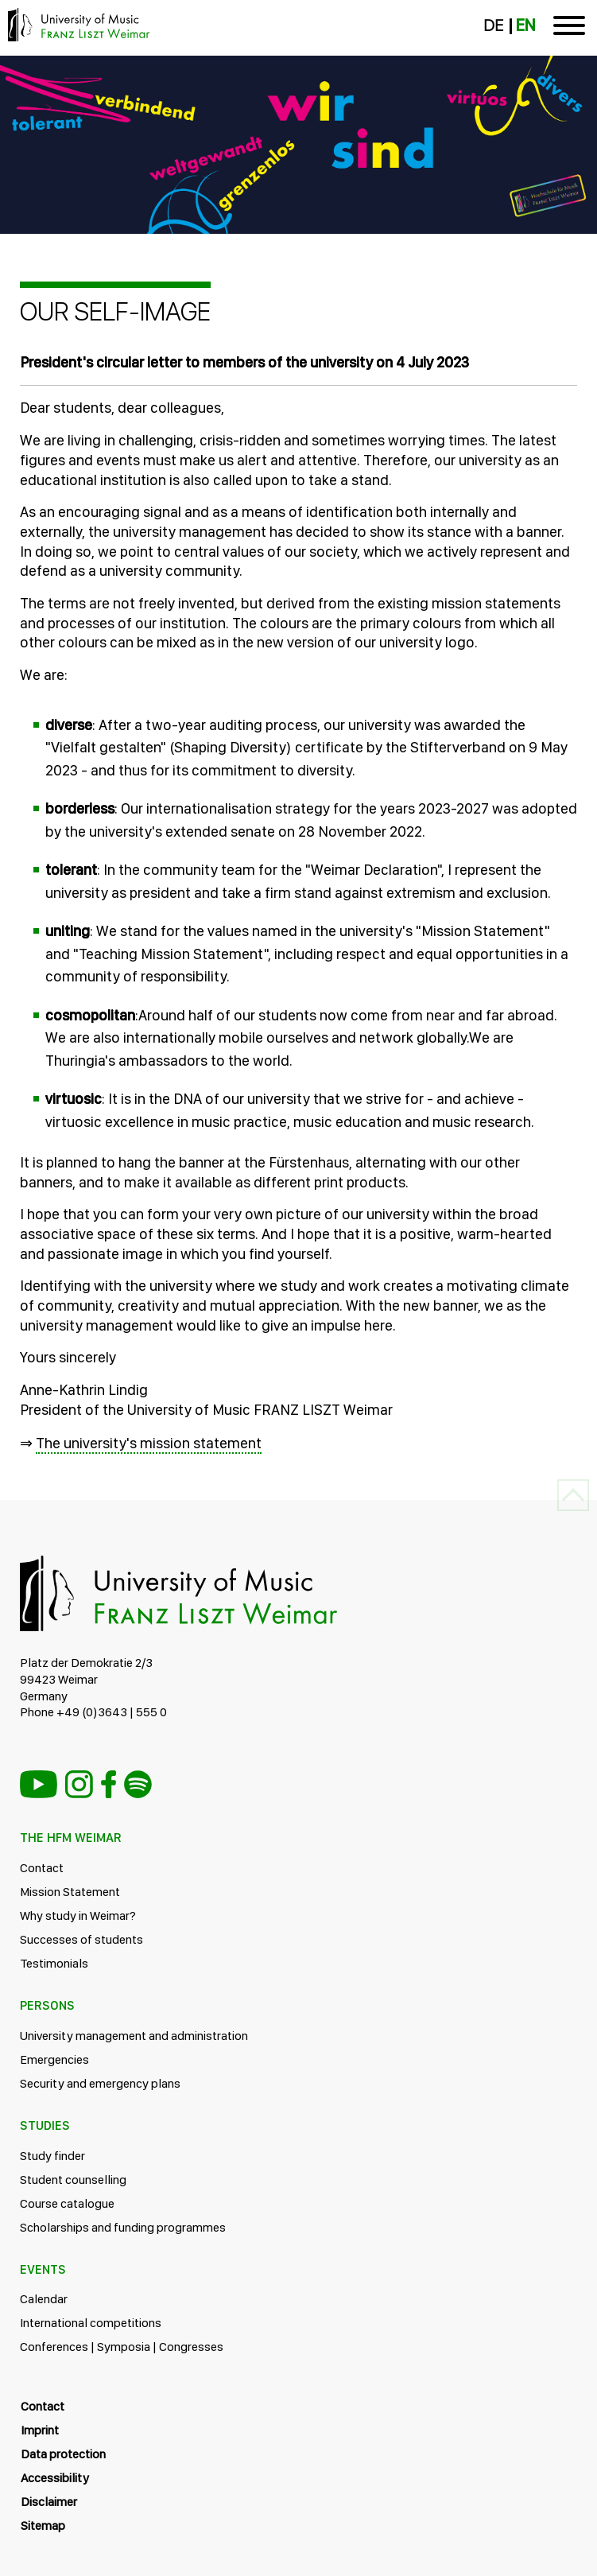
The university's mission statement (149, 1443)
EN (525, 25)
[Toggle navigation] (569, 28)
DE (493, 25)
